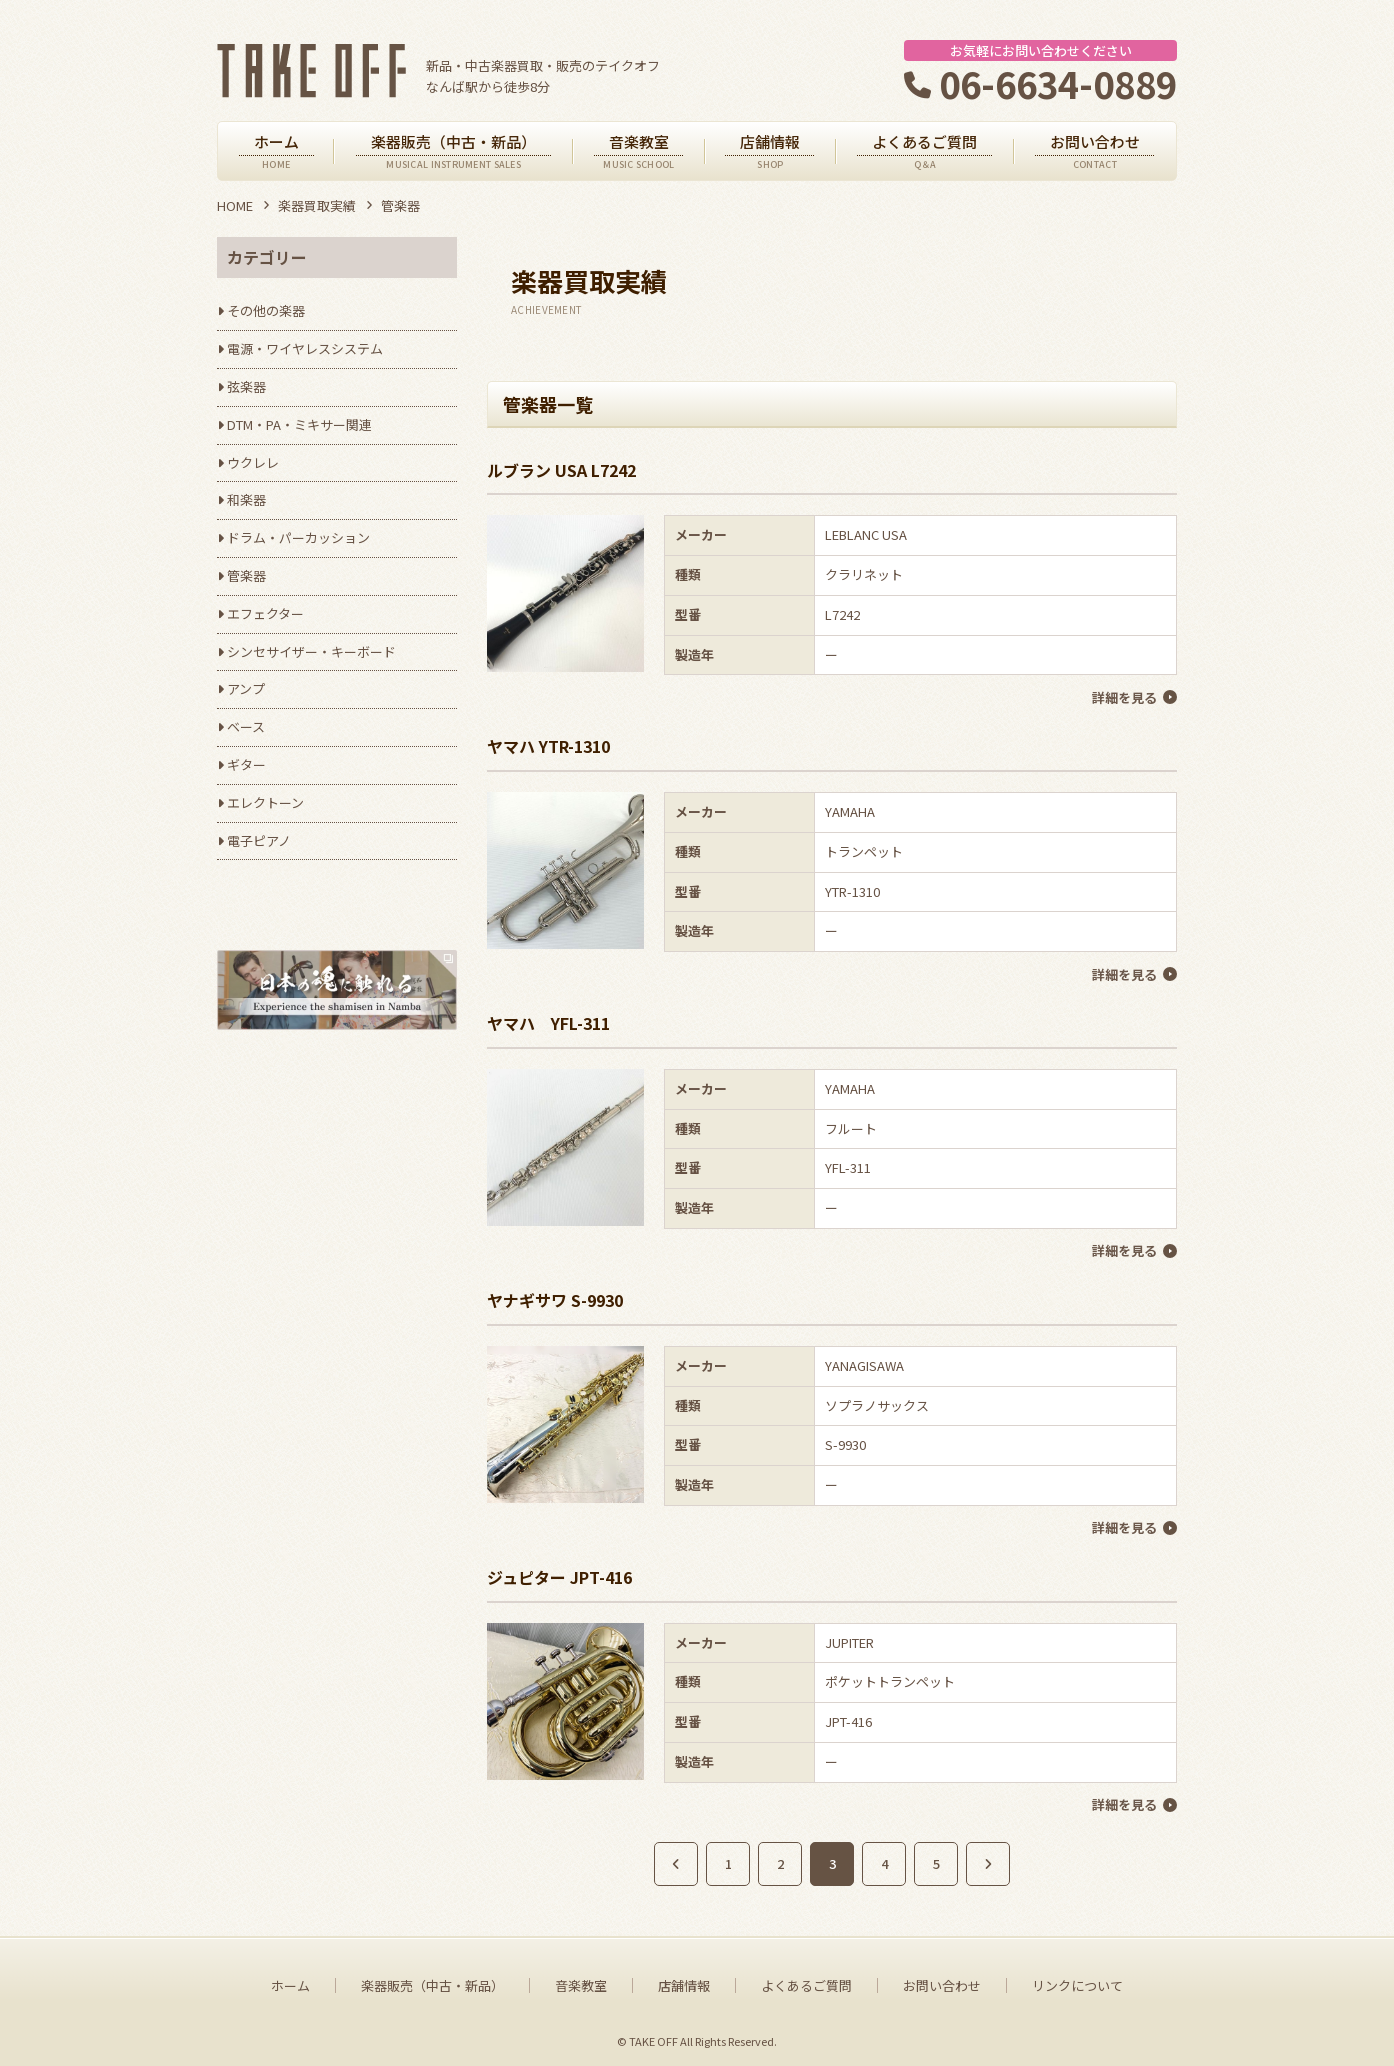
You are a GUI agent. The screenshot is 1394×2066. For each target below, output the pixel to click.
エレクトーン (265, 802)
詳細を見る (1124, 696)
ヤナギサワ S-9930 (555, 1297)
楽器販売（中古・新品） (432, 1981)
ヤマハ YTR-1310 (548, 745)
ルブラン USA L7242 (561, 470)
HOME (235, 205)
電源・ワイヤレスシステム (305, 348)
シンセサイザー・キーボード (311, 651)
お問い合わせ (942, 1981)
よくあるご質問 (806, 1981)
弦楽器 (246, 386)
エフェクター (265, 613)
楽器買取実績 (317, 205)
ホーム (290, 1981)
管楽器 (246, 575)
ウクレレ (253, 462)
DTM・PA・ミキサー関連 (299, 424)
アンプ (246, 688)
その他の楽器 (266, 310)
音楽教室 (581, 1981)
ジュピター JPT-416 (559, 1573)
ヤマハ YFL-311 (548, 1021)
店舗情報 (684, 1981)
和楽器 (246, 499)
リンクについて (1077, 1981)
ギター (246, 764)
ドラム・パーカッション (298, 537)
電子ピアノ (259, 840)
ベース (246, 726)
